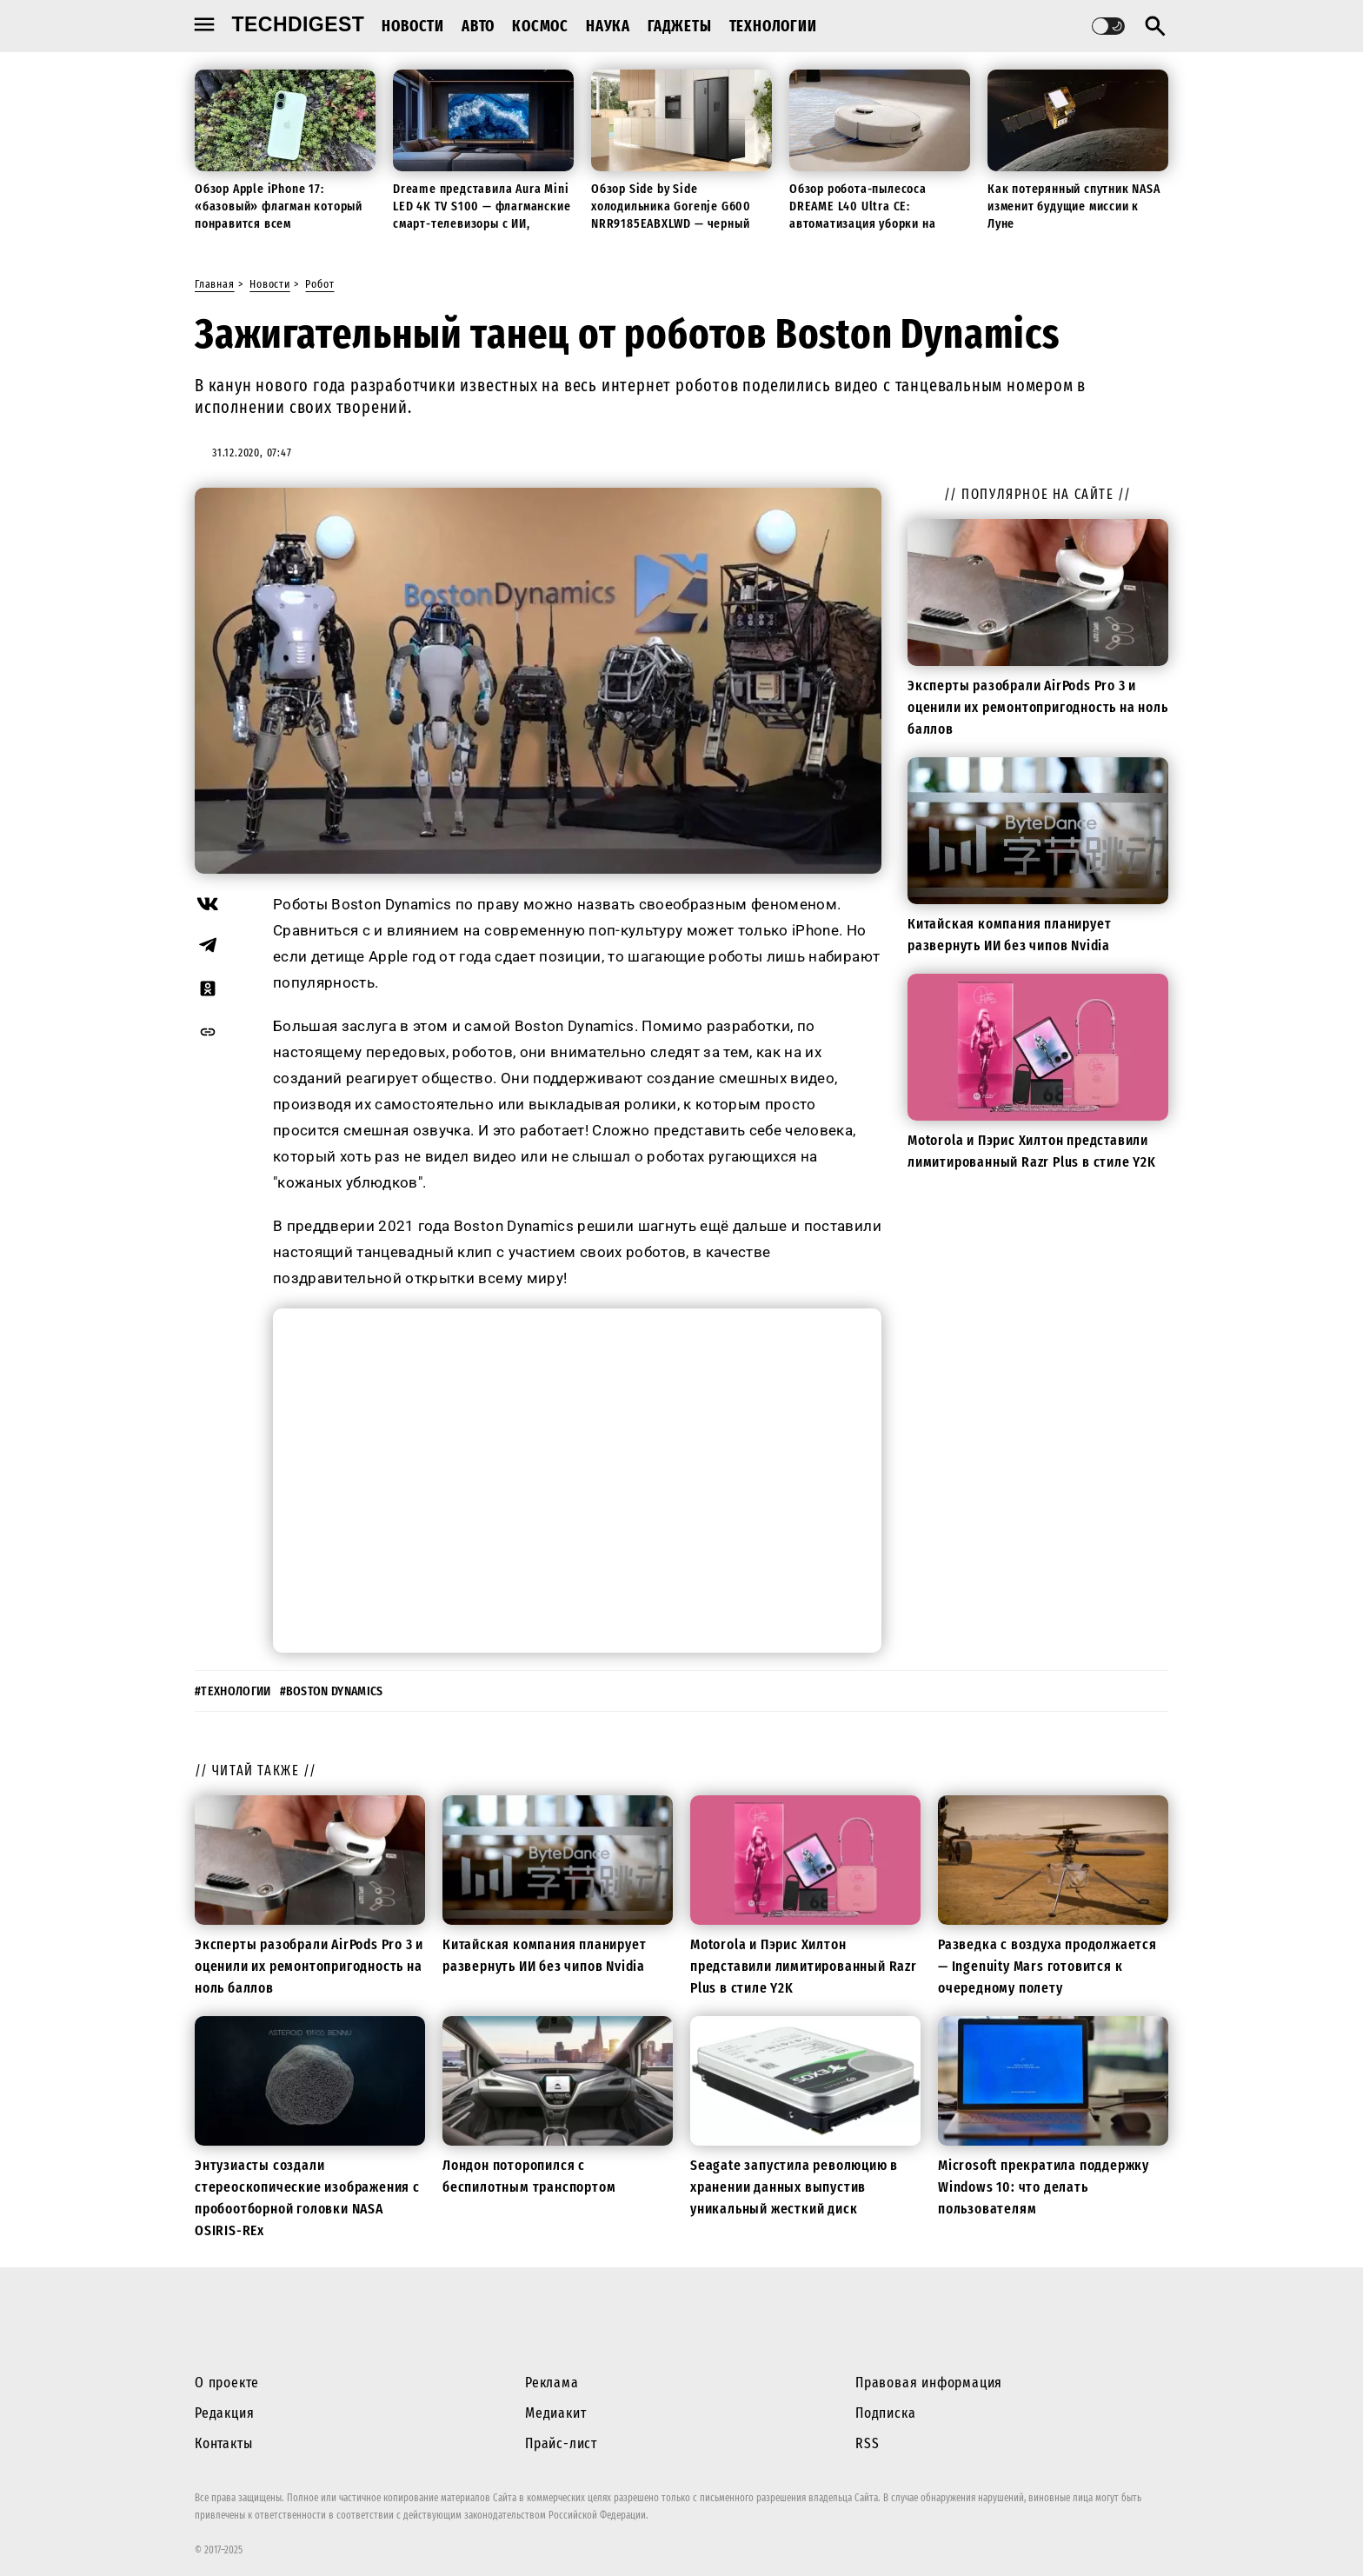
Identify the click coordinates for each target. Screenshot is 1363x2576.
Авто (478, 26)
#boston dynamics (331, 1691)
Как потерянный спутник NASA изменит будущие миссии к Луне (1073, 206)
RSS (867, 2443)
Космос (540, 26)
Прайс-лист (561, 2443)
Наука (608, 26)
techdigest (298, 24)
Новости (413, 26)
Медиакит (555, 2413)
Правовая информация (928, 2382)
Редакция (224, 2413)
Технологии (773, 26)
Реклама (552, 2382)
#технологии (233, 1691)
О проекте (227, 2382)
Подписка (885, 2413)
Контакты (223, 2443)
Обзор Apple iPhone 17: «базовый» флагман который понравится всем (278, 206)
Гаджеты (680, 26)
